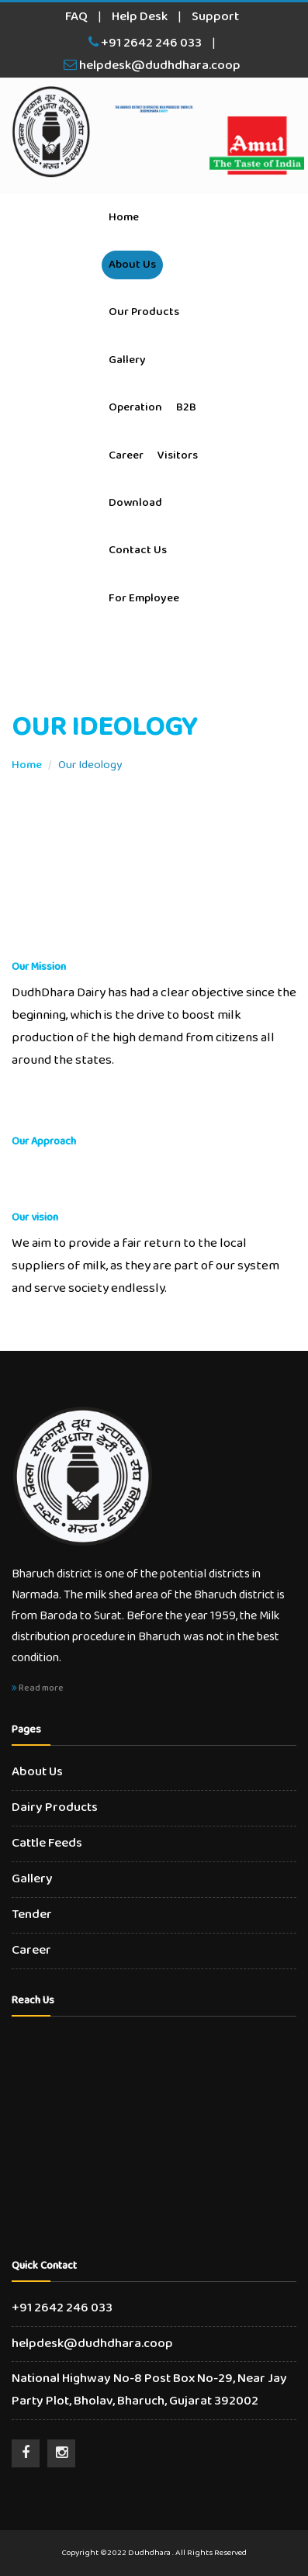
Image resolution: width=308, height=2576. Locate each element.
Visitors (177, 455)
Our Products (144, 312)
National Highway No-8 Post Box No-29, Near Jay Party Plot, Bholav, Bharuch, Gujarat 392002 (149, 2390)
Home (124, 217)
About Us (132, 264)
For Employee (144, 598)
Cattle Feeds (47, 1843)
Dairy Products (55, 1807)
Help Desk (140, 16)
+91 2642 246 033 (145, 43)
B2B (186, 407)
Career (126, 455)
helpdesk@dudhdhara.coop (152, 65)
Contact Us (138, 550)
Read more (38, 1688)
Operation (135, 407)
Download (135, 502)
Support (215, 16)
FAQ (76, 16)
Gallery (127, 360)
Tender (32, 1914)
